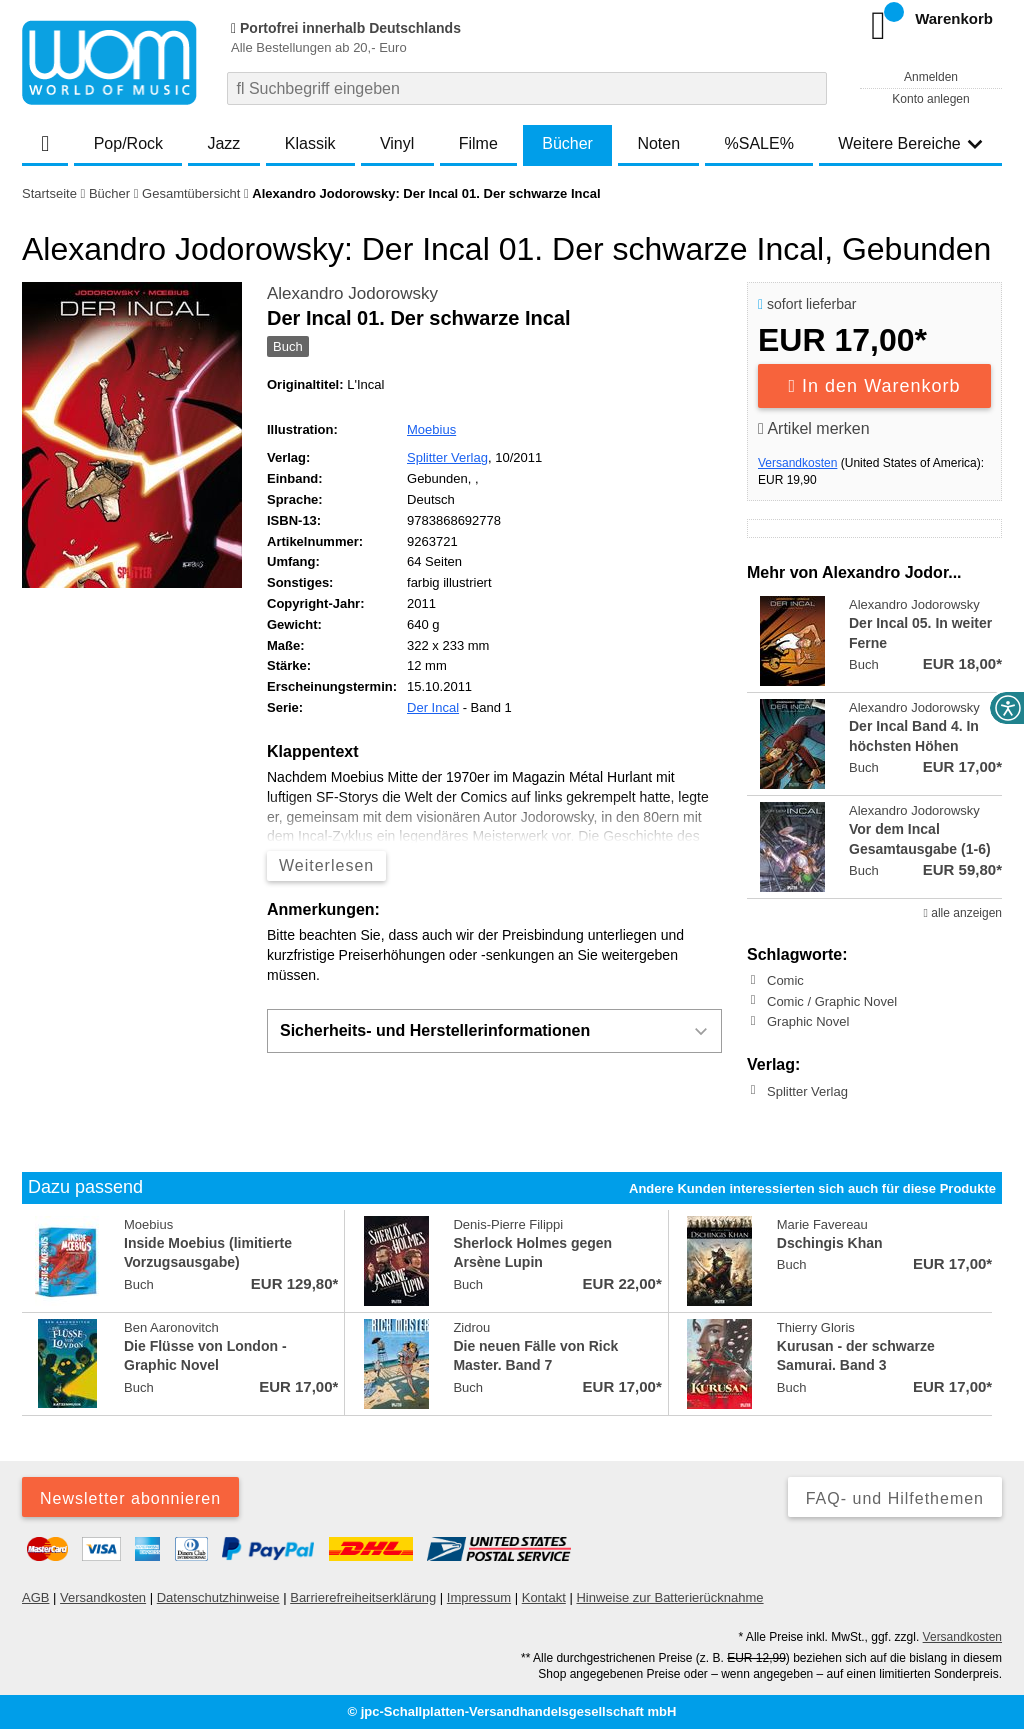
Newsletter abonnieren (130, 1498)
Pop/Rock (128, 143)
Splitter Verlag (447, 457)
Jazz (223, 143)
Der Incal (433, 707)
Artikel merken (814, 428)
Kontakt (544, 1597)
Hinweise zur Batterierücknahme (669, 1597)
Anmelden (931, 77)
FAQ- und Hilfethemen (895, 1498)
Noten (658, 143)
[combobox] (527, 88)
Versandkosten (797, 463)
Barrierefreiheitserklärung (363, 1597)
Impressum (479, 1597)
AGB (35, 1597)
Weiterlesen (326, 865)
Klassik (310, 143)
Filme (478, 143)
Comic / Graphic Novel (832, 1000)
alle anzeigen (963, 913)
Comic (785, 980)
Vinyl (397, 143)
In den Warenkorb (875, 386)
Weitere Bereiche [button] (910, 143)
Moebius (431, 429)
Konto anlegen (930, 99)
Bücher (567, 143)
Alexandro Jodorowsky (352, 293)
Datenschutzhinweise (218, 1597)
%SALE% (759, 143)
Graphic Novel (808, 1021)
